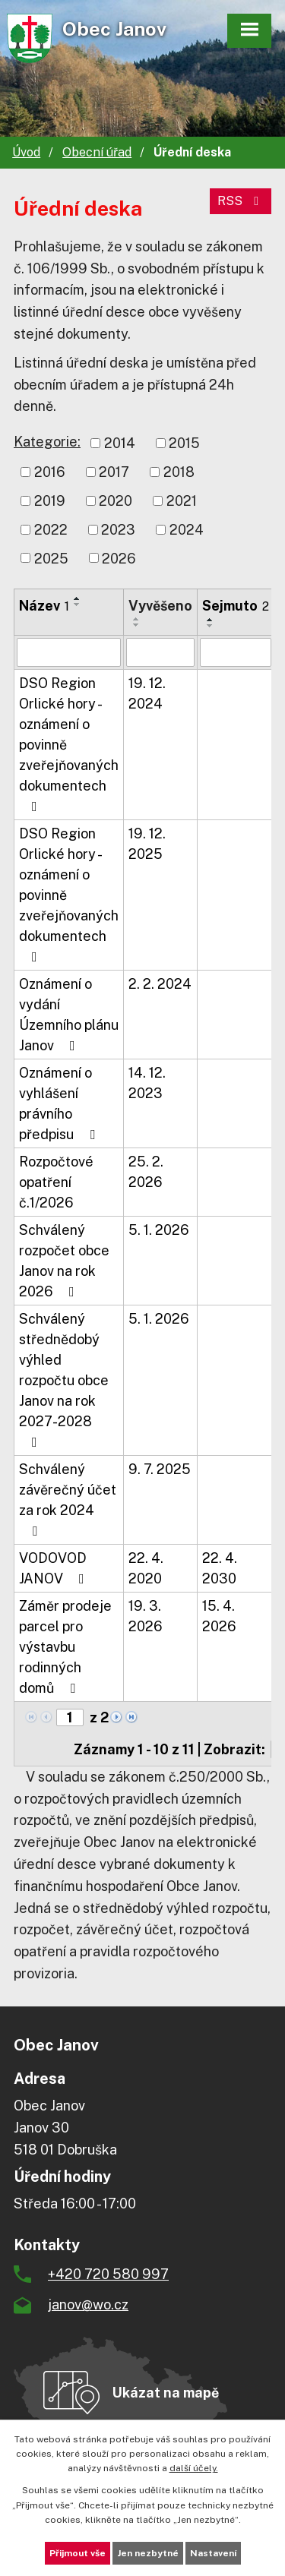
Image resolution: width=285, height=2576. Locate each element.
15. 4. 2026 (219, 1616)
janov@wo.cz (88, 2304)
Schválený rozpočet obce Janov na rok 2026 (64, 1260)
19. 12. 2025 (147, 844)
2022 (51, 530)
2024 (186, 530)
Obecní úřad (96, 152)
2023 (118, 530)
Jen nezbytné (148, 2553)
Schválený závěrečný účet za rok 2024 (67, 1499)
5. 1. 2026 (158, 1230)
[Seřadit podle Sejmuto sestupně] (210, 626)
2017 (114, 472)
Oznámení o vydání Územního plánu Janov (69, 1014)
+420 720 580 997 (108, 2274)
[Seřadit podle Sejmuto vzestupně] (210, 620)
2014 (119, 443)
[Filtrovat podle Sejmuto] (235, 652)
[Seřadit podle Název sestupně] (77, 604)
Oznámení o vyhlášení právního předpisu (60, 1103)
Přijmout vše (77, 2553)
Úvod (26, 152)
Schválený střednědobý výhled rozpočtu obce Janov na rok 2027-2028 (64, 1380)
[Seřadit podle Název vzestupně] (77, 598)
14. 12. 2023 (147, 1083)
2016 (49, 472)
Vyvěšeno (160, 606)
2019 (49, 501)
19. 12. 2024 (147, 693)
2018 (179, 472)
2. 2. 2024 (160, 984)
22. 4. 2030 (219, 1568)
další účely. (193, 2468)
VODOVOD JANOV (54, 1568)
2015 (184, 443)
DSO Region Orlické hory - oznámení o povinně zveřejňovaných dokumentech (69, 744)
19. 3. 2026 (145, 1616)
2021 (181, 501)
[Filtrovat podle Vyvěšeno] (160, 652)
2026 (119, 558)
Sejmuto (235, 606)
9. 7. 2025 (159, 1469)
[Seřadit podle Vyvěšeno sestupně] (136, 625)
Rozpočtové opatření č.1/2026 (56, 1182)
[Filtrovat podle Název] (69, 652)
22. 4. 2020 (145, 1568)
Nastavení (213, 2553)
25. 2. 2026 (145, 1172)
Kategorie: (47, 442)
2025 (51, 558)
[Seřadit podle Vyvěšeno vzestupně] (136, 619)
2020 (115, 501)
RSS (240, 201)
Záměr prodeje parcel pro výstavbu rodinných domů (65, 1647)
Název (44, 606)
